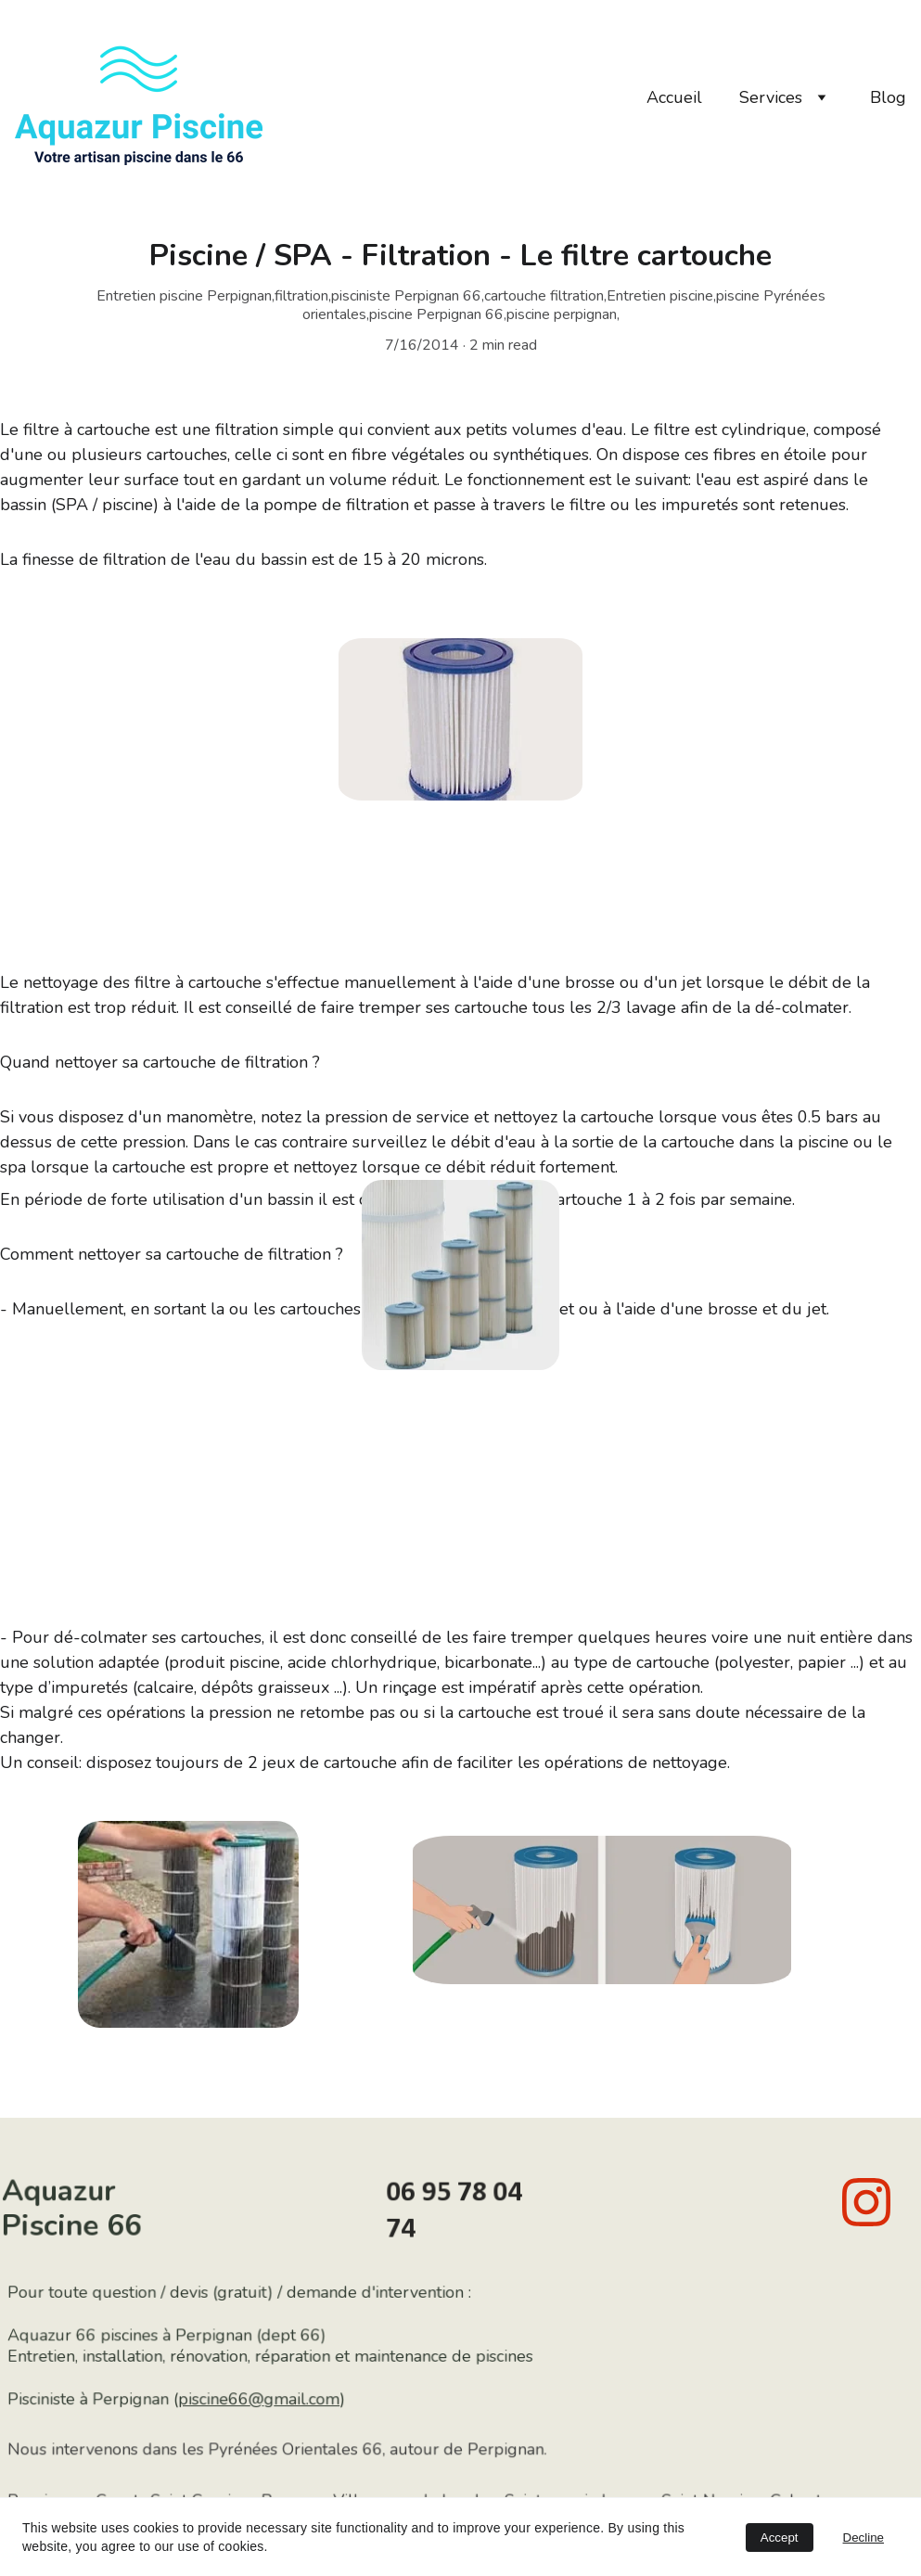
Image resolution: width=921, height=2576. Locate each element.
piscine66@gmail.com (265, 2399)
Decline (863, 2537)
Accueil (674, 97)
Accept (780, 2537)
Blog (888, 97)
